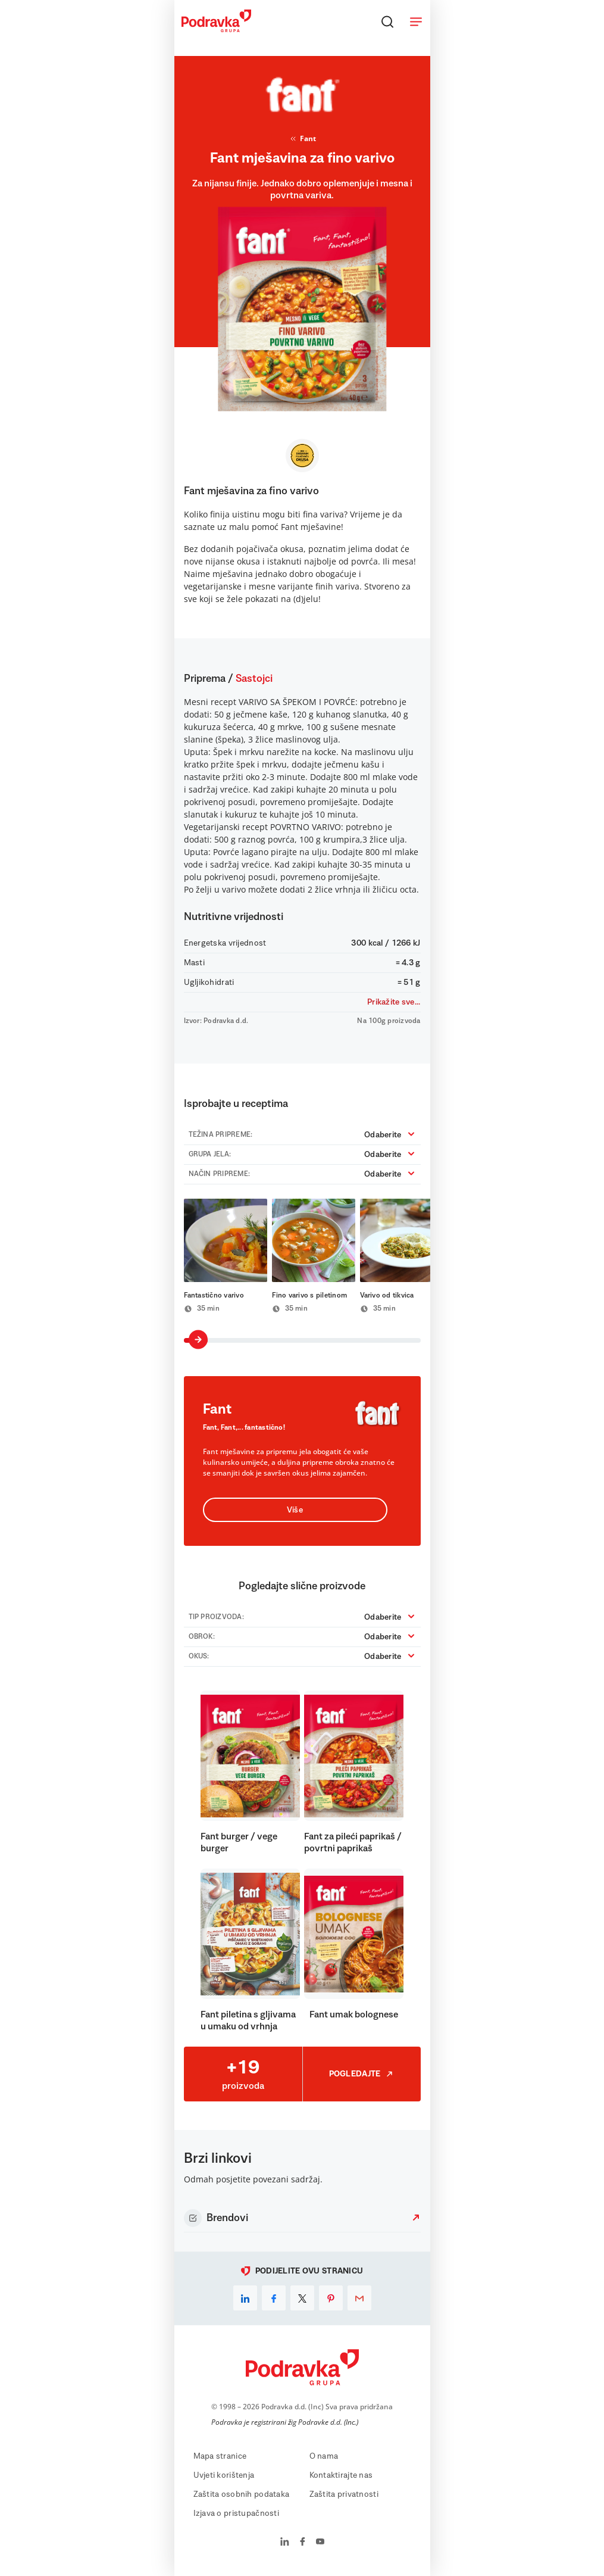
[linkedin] (245, 2297)
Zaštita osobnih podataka (241, 2494)
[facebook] (274, 2297)
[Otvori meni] (416, 21)
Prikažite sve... (393, 1002)
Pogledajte (362, 2074)
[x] (302, 2297)
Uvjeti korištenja (224, 2475)
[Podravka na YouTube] (320, 2542)
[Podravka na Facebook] (302, 2542)
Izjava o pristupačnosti (236, 2513)
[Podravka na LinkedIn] (284, 2542)
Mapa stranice (220, 2456)
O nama (324, 2456)
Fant (302, 138)
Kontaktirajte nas (341, 2475)
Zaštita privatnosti (343, 2494)
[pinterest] (331, 2297)
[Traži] (387, 21)
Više (295, 1510)
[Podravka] (216, 29)
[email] (359, 2297)
